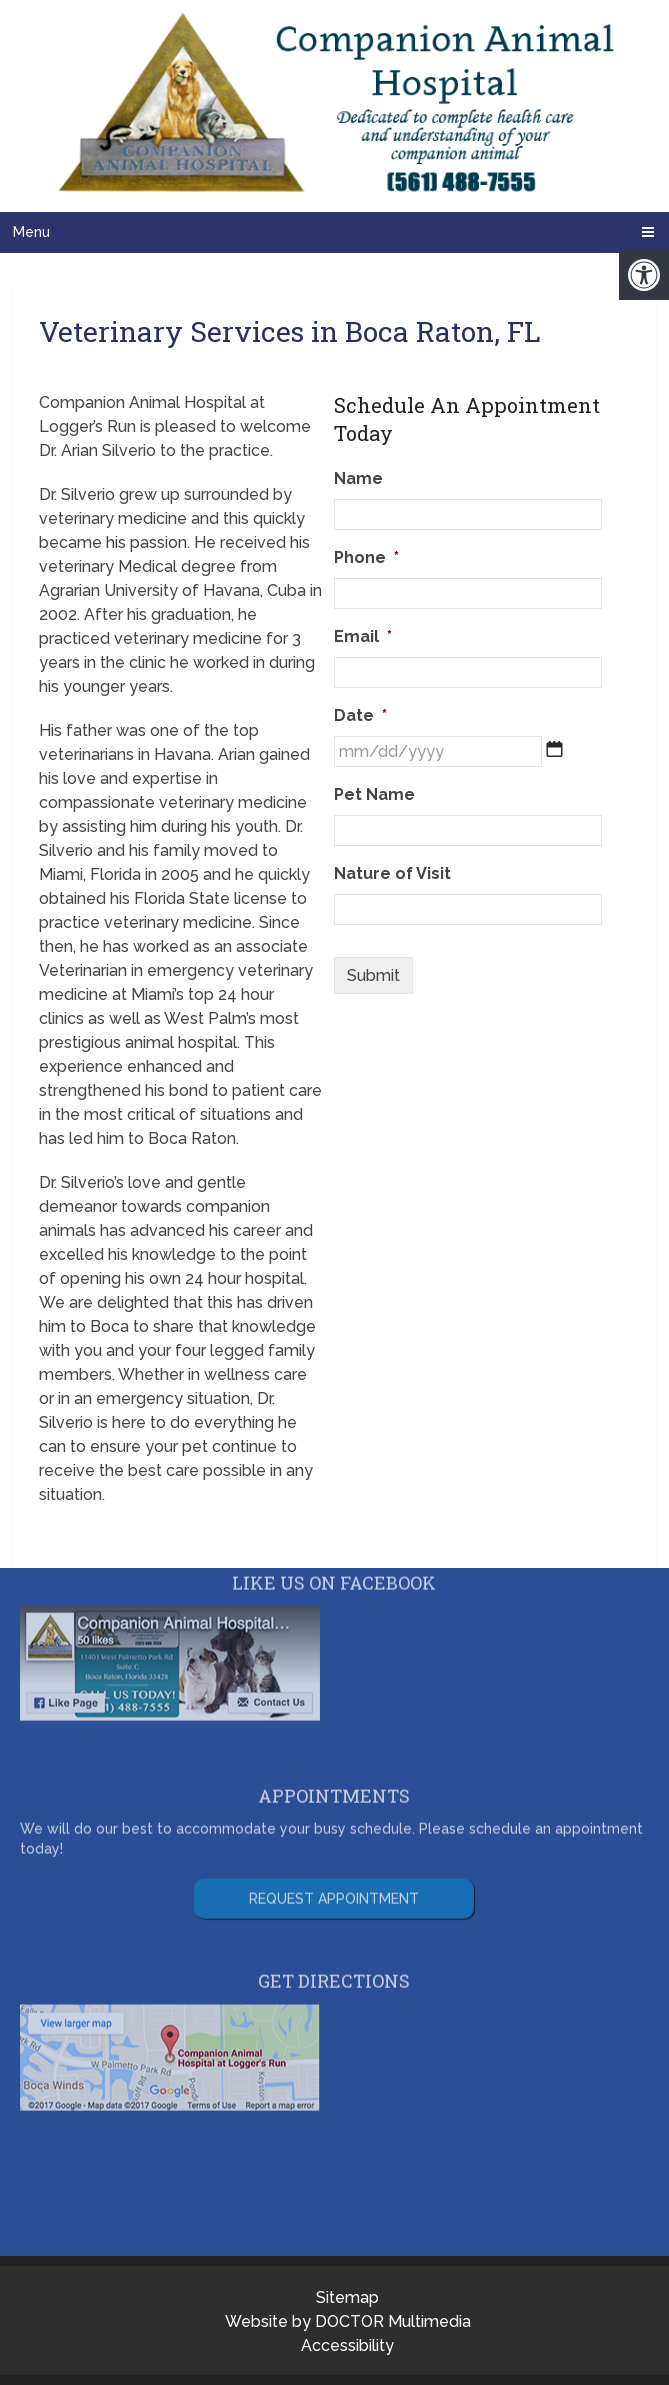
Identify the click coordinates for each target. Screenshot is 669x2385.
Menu (31, 232)
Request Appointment (334, 1859)
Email (363, 636)
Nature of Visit (392, 873)
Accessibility (347, 2345)
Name (358, 478)
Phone (366, 557)
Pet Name (374, 794)
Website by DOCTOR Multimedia (348, 2321)
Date (360, 715)
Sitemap (347, 2297)
